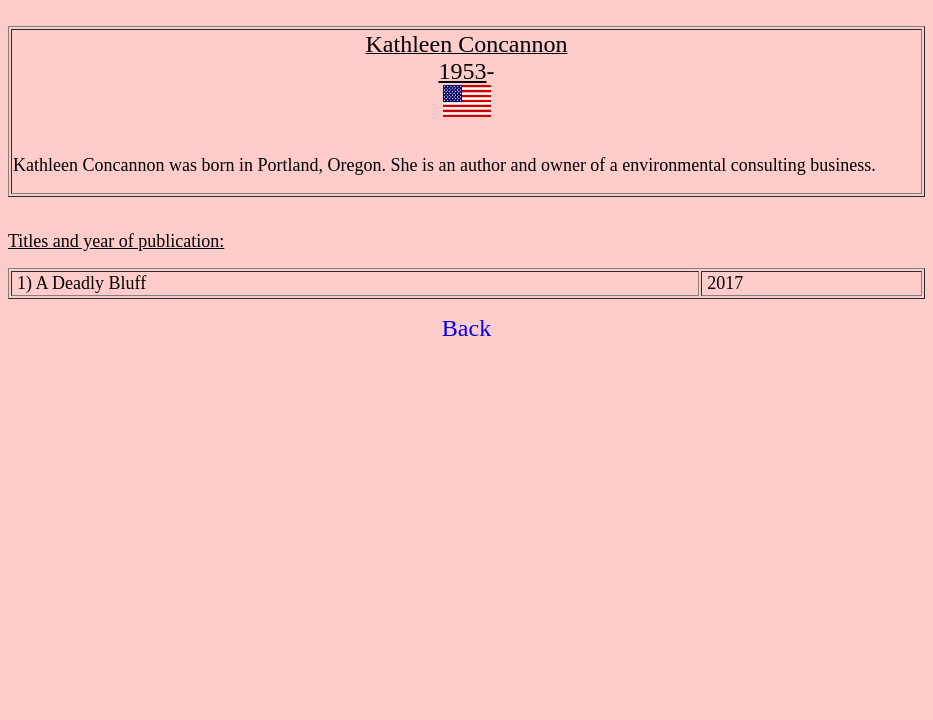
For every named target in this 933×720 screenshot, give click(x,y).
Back (466, 328)
